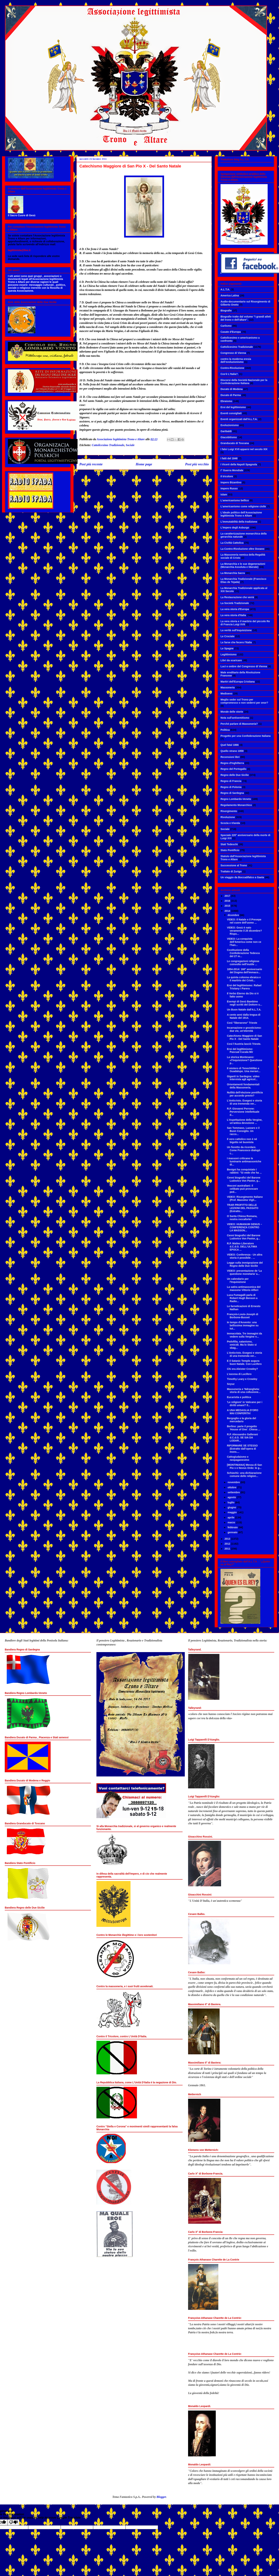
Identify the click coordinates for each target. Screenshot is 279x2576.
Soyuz (230, 1383)
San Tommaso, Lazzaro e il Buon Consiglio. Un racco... (243, 1131)
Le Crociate (227, 636)
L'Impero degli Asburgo (235, 527)
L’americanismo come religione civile (243, 506)
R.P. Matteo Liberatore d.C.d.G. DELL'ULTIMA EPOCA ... (242, 1246)
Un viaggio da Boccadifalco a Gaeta (242, 877)
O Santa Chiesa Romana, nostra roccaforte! (242, 1218)
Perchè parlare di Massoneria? (239, 723)
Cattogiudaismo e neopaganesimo (238, 1458)
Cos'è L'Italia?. (229, 374)
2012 (228, 1543)
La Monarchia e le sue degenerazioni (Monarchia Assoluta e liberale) (243, 565)
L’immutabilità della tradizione (239, 521)
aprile (231, 1517)
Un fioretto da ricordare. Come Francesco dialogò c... (243, 1150)
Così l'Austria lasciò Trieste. (244, 1043)
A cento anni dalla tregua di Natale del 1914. (243, 1016)
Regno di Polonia (231, 787)
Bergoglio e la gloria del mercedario (241, 1420)
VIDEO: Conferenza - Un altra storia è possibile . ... (244, 1256)
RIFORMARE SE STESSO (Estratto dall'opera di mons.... (242, 1448)
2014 (228, 910)
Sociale (130, 445)
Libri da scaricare (231, 660)
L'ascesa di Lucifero (239, 1374)
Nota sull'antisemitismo (235, 717)
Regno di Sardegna (232, 792)
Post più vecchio (197, 464)
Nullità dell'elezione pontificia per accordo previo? (245, 1094)
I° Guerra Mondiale (232, 470)
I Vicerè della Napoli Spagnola (239, 464)
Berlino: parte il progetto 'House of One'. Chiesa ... (243, 1428)
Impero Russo (229, 488)
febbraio (232, 1527)
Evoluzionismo (230, 425)
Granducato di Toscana (235, 443)
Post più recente (91, 464)
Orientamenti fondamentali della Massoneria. (243, 1086)
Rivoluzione (228, 817)
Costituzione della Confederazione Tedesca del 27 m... (243, 953)
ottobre (232, 1487)
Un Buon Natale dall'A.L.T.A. (244, 1009)
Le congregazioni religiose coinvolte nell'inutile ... (243, 963)
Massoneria (228, 687)
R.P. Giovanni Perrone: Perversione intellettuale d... (243, 1111)
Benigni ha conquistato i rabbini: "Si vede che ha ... (244, 1171)
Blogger (161, 2496)
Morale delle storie (232, 711)
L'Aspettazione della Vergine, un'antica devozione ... (244, 1121)
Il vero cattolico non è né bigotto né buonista (242, 1141)
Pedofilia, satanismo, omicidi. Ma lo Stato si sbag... (242, 1344)
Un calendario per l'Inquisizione (238, 1280)
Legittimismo (228, 654)
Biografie (226, 310)
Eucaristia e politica (239, 1397)
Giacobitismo (229, 437)
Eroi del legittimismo (233, 407)
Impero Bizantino (231, 482)
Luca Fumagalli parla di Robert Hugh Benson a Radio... (242, 1298)
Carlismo (226, 325)
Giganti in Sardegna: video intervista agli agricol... (243, 1078)
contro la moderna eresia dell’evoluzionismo (236, 360)
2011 (228, 1548)
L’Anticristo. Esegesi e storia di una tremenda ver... (244, 1102)
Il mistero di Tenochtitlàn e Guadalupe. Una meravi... (243, 1070)
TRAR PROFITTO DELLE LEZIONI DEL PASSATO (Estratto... (242, 1208)
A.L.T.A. (225, 289)
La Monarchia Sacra (233, 573)
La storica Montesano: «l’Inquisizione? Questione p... (244, 1060)
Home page (144, 464)
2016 (228, 900)
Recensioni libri (230, 757)
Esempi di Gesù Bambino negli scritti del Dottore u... (244, 1003)
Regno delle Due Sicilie (235, 774)
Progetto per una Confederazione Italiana (246, 735)
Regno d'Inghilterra (232, 763)
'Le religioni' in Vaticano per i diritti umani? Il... (244, 1404)
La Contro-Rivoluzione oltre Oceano (242, 548)
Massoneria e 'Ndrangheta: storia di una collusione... (243, 1391)
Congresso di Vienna (233, 352)
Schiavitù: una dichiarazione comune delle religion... (244, 1474)
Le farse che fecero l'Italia (236, 642)
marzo (231, 1522)
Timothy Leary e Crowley (242, 1379)
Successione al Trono (234, 865)
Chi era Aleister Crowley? (242, 1368)
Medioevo (226, 693)
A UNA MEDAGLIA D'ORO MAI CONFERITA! (242, 1412)
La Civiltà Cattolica (232, 542)
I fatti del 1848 (229, 458)
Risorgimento (229, 811)
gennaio (232, 1532)
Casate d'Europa (231, 331)
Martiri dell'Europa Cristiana (238, 681)
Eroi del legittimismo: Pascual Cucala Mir (240, 1051)
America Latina (230, 295)
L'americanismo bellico (235, 500)
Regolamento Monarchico (236, 805)
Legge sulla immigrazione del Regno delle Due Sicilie (245, 1264)
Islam (224, 494)
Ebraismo (226, 401)
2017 (228, 895)
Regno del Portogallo (233, 768)
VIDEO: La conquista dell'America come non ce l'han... (244, 941)
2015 (228, 905)
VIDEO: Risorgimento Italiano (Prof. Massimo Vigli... (245, 1198)
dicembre (233, 915)
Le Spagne (227, 648)
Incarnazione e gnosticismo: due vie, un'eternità (244, 1029)
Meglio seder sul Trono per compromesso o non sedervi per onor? (244, 701)
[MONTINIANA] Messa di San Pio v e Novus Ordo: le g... (244, 1466)
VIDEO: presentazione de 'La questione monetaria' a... (244, 1272)
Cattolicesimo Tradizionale (108, 445)
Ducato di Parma (231, 395)
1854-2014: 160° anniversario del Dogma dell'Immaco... (244, 971)
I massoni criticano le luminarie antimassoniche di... (244, 1161)
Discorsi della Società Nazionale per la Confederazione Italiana (244, 382)
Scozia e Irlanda (230, 823)
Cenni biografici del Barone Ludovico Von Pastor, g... (243, 1179)
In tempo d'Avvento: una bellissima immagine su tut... (242, 1325)
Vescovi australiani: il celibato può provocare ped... (242, 1188)
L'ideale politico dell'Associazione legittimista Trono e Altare (241, 514)
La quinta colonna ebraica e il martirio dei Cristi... (244, 979)
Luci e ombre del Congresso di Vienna (244, 666)
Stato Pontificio (230, 850)
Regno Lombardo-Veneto (236, 799)
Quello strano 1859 (232, 750)
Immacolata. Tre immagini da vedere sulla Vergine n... (244, 1335)
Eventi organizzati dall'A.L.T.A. (239, 419)
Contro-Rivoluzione (232, 367)
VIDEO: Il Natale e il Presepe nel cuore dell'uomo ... (244, 921)
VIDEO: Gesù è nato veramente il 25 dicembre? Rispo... (244, 930)
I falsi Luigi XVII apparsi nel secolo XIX (244, 449)
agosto (232, 1497)
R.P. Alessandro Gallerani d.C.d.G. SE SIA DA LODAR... (242, 1437)
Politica (225, 729)
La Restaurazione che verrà (237, 597)
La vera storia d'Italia (233, 615)
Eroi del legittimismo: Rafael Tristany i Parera (244, 987)
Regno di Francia (231, 781)
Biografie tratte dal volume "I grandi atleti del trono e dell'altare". (246, 318)
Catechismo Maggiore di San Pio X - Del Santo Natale (244, 1037)
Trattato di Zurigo (231, 871)
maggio (232, 1512)
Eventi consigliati (231, 413)
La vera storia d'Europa (235, 609)
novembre (234, 1482)
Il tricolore (227, 476)
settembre (234, 1492)
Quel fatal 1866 (230, 744)
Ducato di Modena (232, 389)
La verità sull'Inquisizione (236, 630)
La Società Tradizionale (235, 603)
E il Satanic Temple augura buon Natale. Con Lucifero (244, 1362)
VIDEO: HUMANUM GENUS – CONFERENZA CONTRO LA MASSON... (244, 1227)
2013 (228, 1538)
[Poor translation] (13, 2522)
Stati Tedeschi (229, 844)
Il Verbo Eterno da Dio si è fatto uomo (243, 995)
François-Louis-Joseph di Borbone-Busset (242, 1316)
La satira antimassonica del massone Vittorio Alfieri (243, 1288)
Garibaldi (226, 431)
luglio (231, 1502)
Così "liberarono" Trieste (242, 1022)
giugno (232, 1507)
